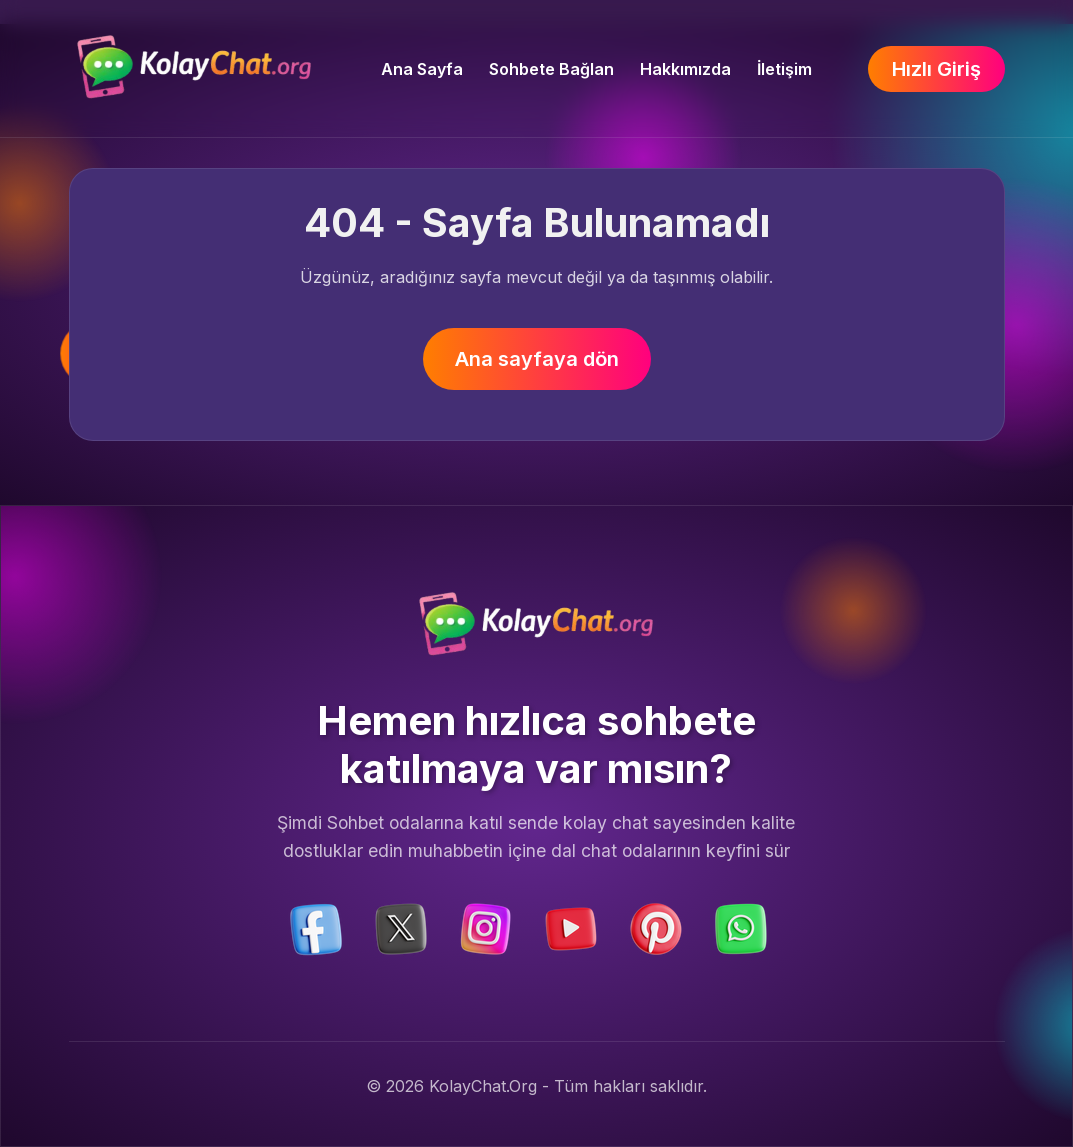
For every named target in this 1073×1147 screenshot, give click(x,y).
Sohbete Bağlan (551, 69)
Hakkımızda (685, 69)
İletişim (784, 69)
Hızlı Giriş (936, 69)
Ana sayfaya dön (537, 359)
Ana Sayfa (422, 69)
